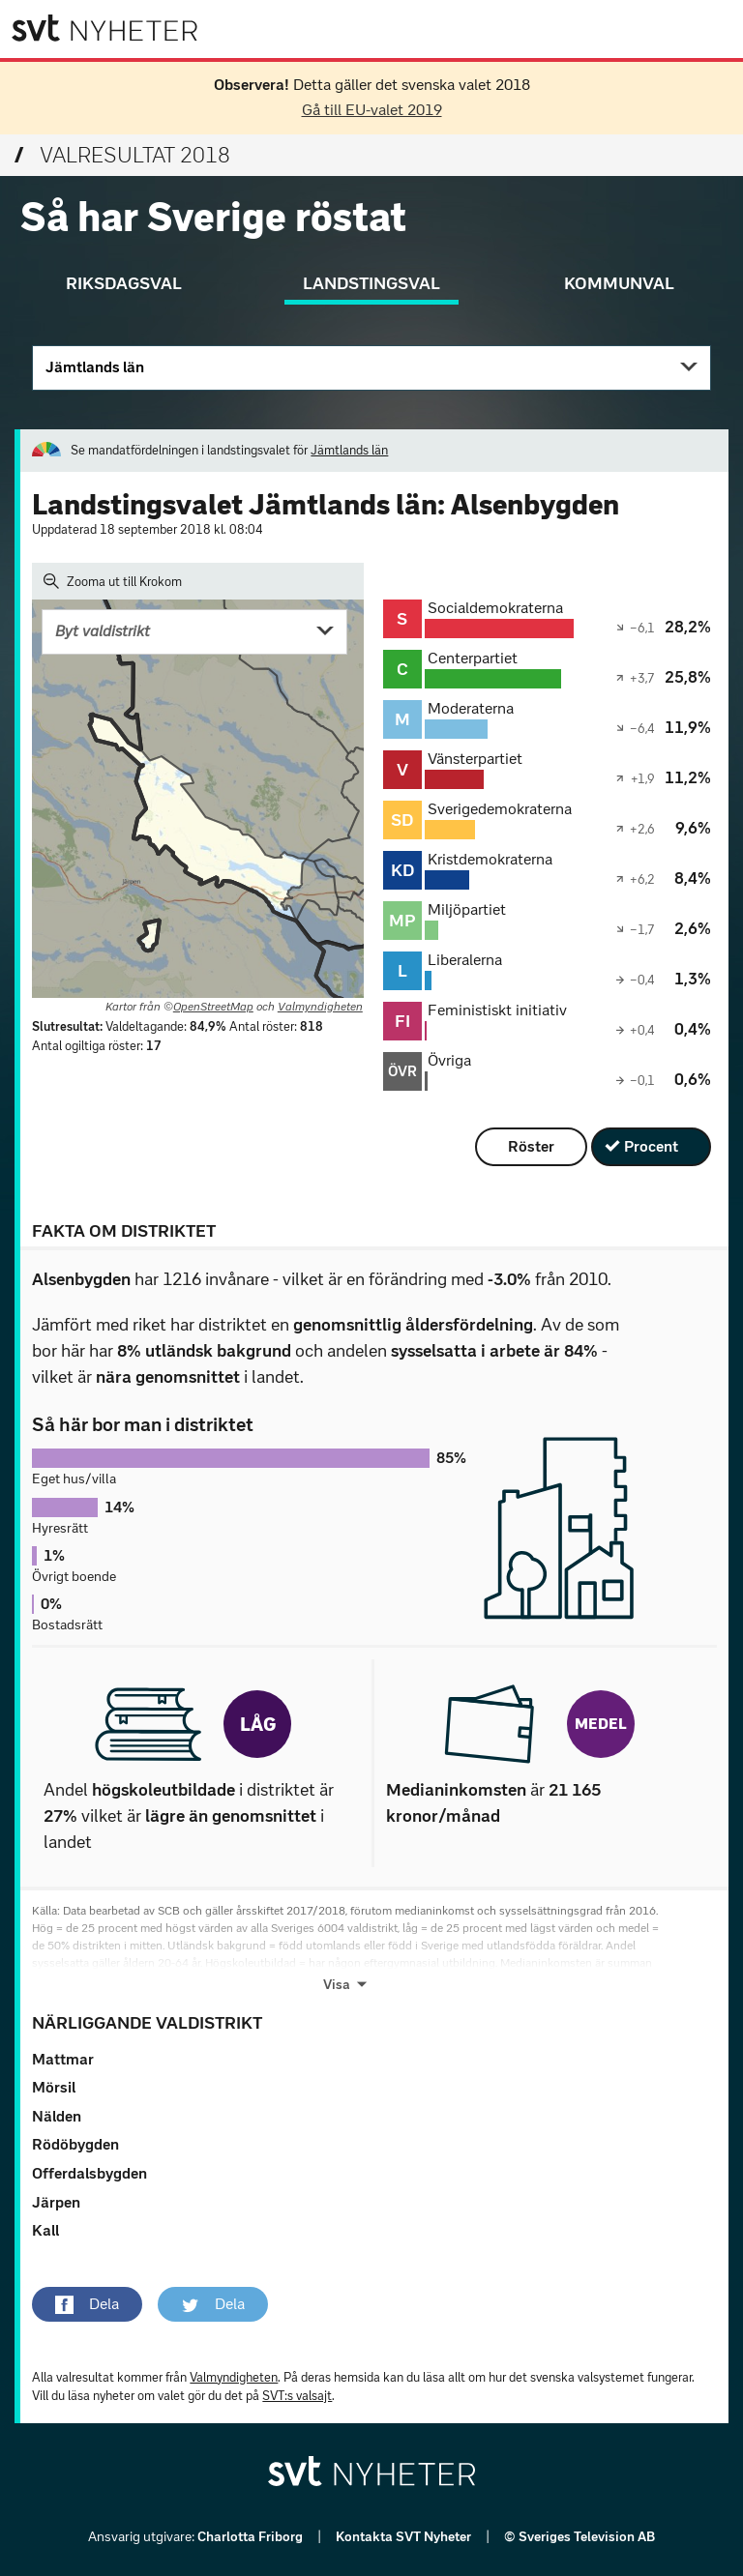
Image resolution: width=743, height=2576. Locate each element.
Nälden (56, 2116)
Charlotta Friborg (251, 2537)
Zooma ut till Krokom (113, 581)
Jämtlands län (94, 367)
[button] (87, 2304)
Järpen (56, 2202)
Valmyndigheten (320, 1006)
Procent (651, 1146)
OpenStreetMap (213, 1006)
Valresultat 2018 (122, 155)
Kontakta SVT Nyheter (405, 2537)
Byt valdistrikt (102, 631)
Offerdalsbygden (89, 2173)
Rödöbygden (75, 2144)
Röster (531, 1146)
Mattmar (63, 2059)
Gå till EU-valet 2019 (372, 110)
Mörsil (53, 2087)
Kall (45, 2230)
